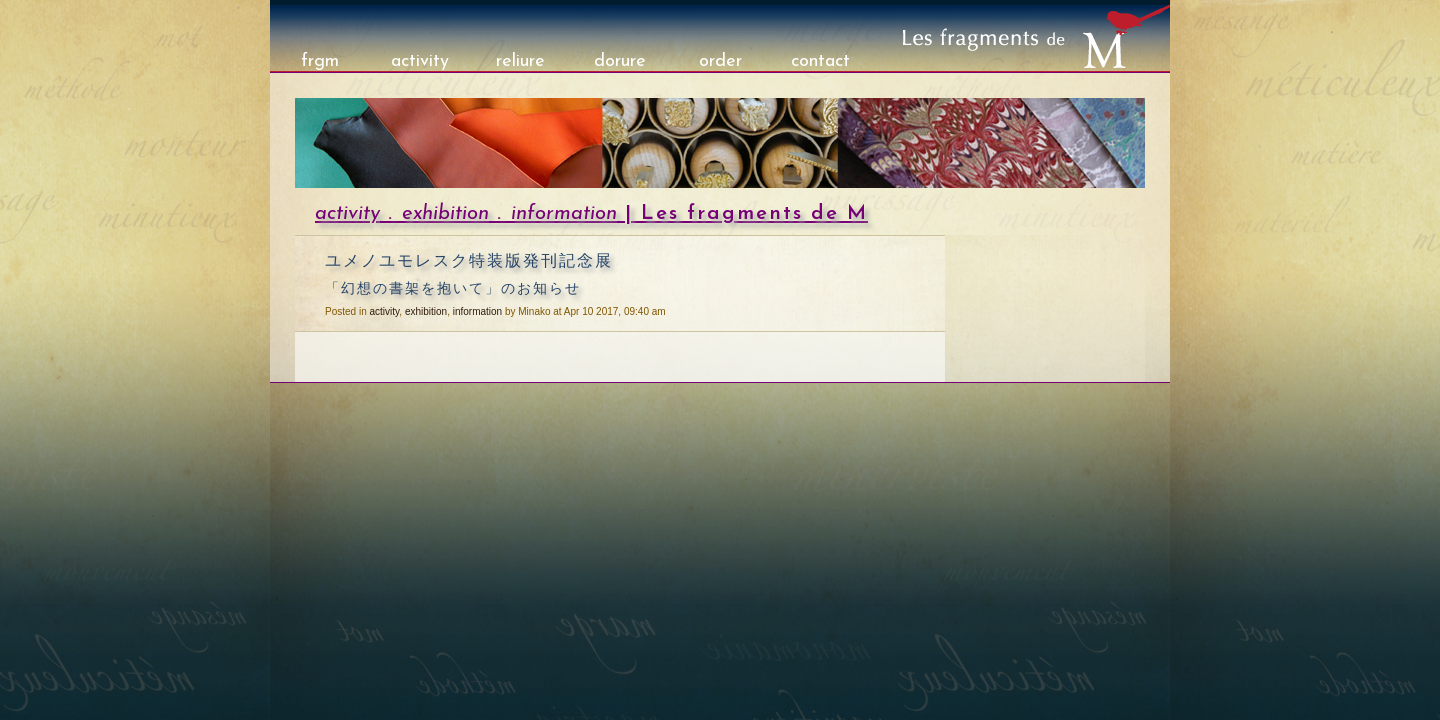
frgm (320, 61)
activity (420, 61)
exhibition (445, 214)
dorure (620, 61)
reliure (520, 61)
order (720, 61)
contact (820, 61)
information (564, 214)
